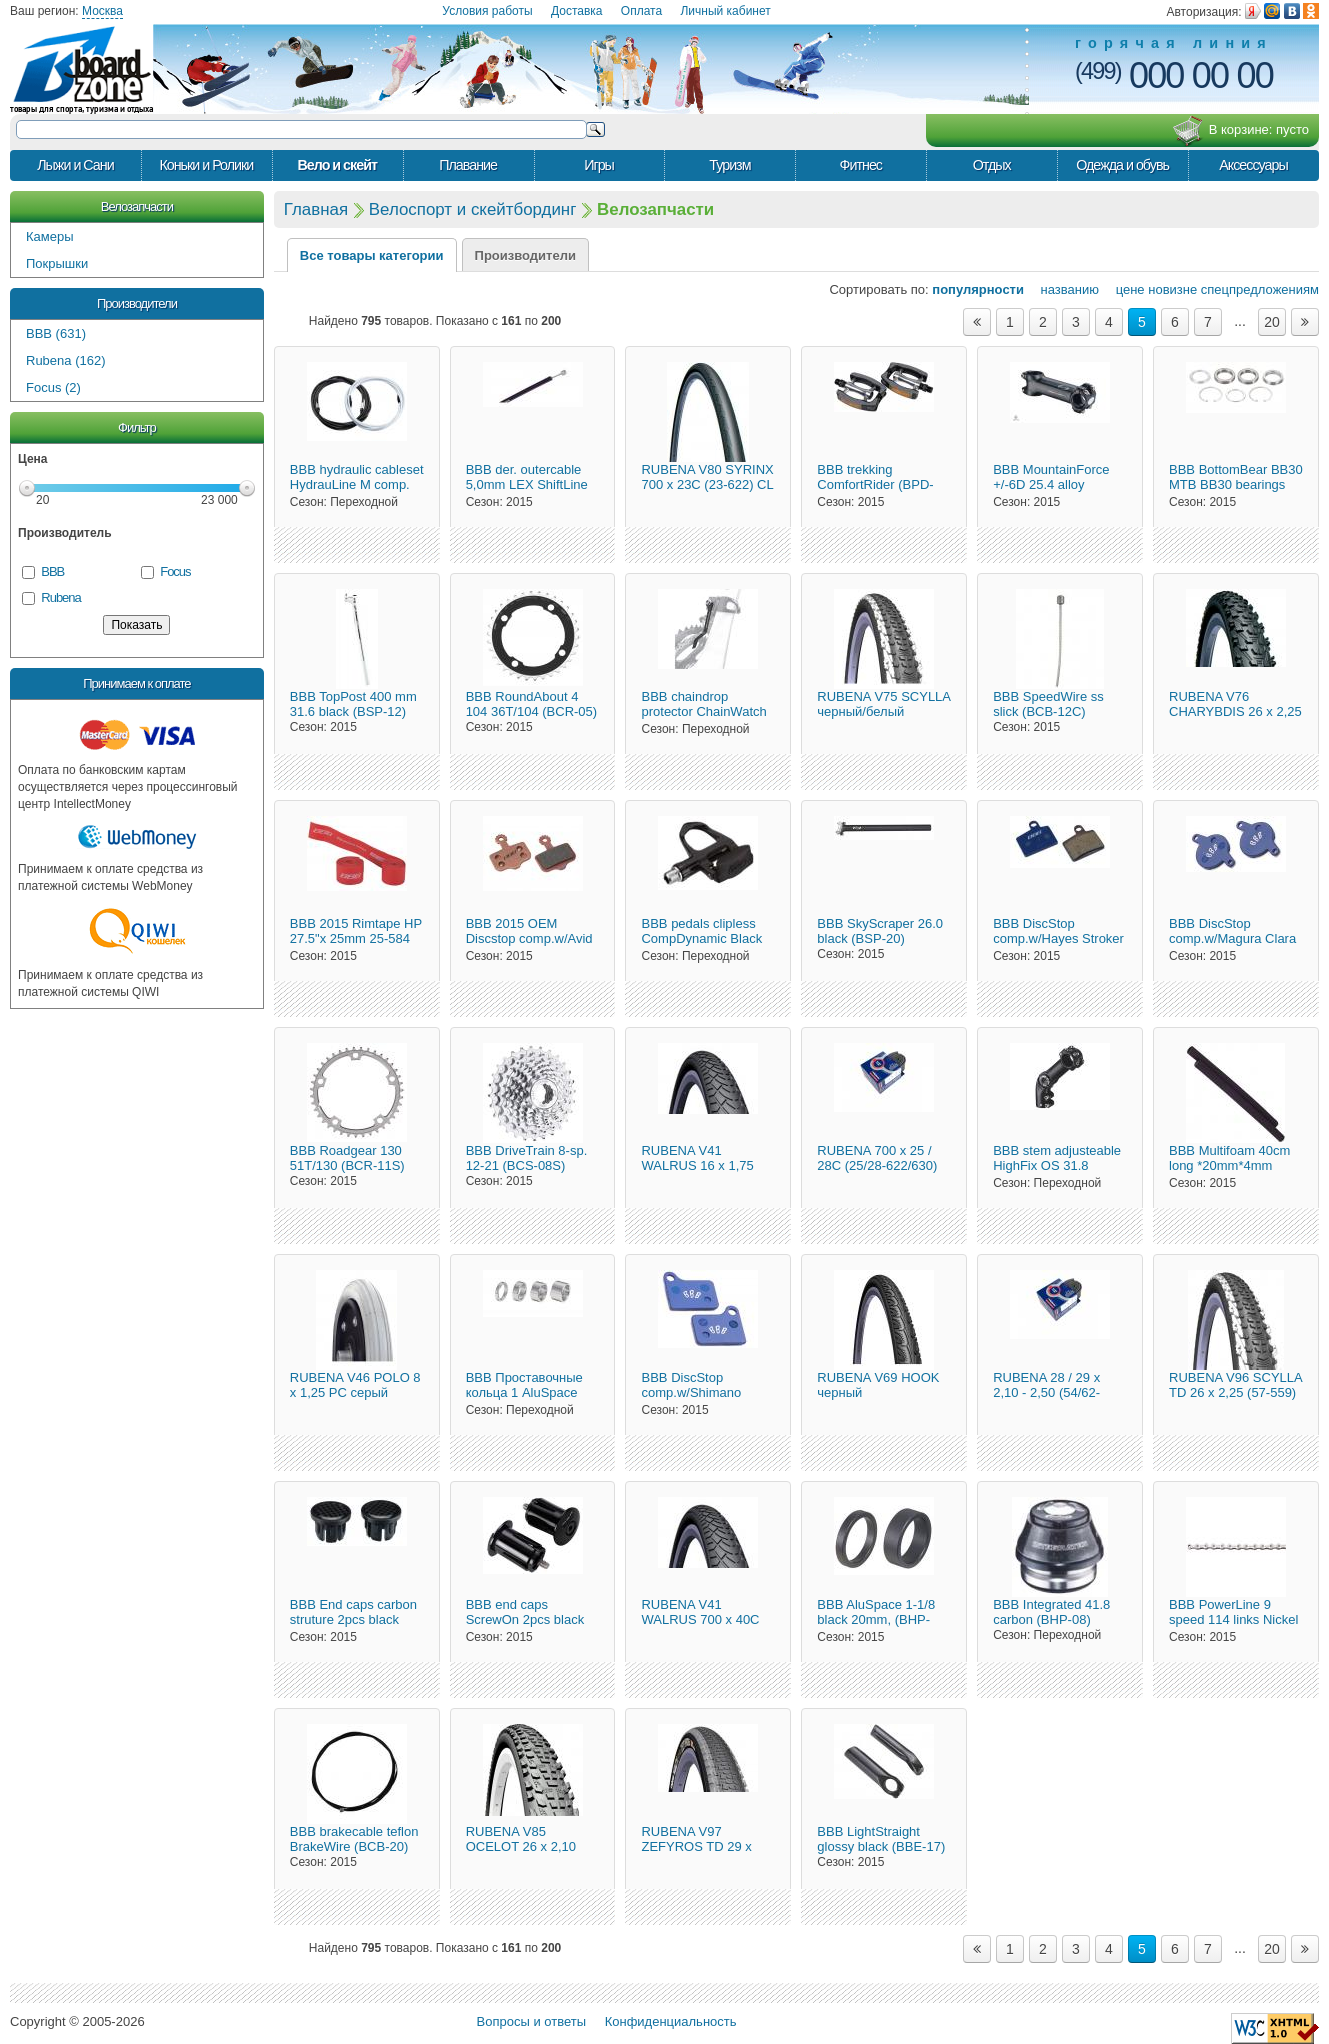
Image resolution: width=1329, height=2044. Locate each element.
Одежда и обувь (1122, 165)
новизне (1172, 289)
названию (1063, 289)
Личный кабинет (725, 11)
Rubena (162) (66, 360)
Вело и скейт (337, 165)
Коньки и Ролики (206, 165)
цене (1124, 289)
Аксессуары (1253, 165)
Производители (137, 303)
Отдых (992, 165)
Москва (102, 11)
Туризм (729, 165)
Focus (175, 571)
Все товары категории (372, 255)
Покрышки (57, 263)
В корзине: (1240, 131)
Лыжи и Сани (75, 165)
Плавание (468, 165)
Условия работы (487, 11)
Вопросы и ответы (531, 2021)
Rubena (60, 597)
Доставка (577, 11)
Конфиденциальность (671, 2021)
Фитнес (861, 165)
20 (1272, 322)
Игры (599, 165)
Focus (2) (53, 387)
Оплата (641, 11)
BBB (52, 571)
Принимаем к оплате (136, 683)
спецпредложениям (1260, 289)
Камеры (50, 236)
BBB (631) (56, 333)
